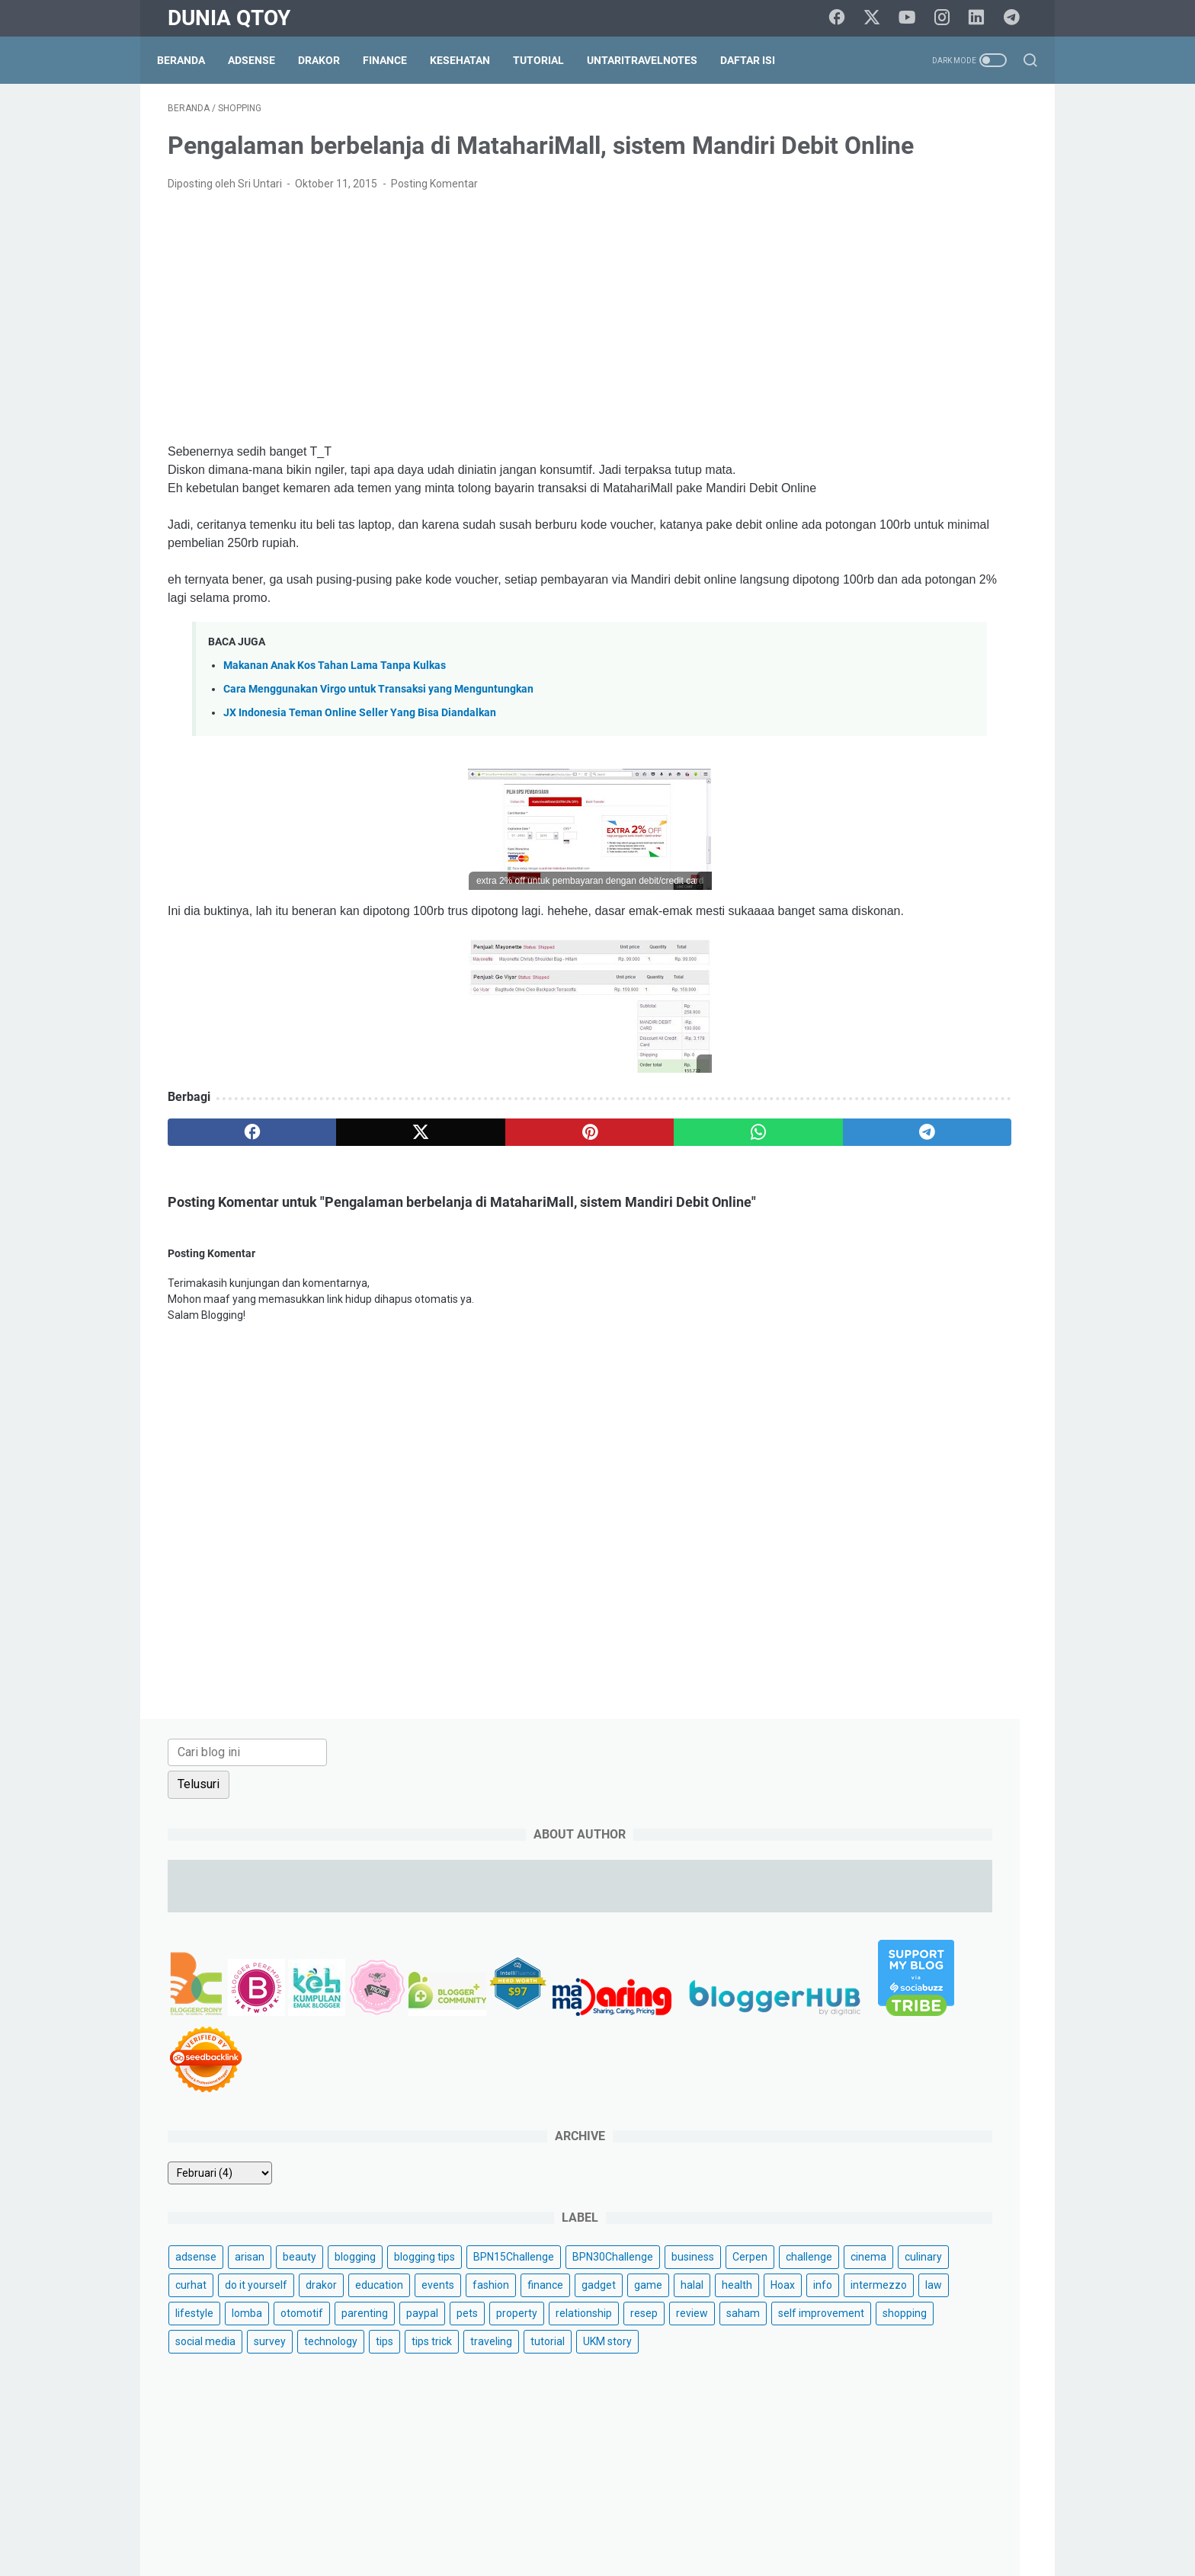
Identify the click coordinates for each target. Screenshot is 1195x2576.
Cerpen (983, 852)
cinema (889, 880)
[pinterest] (455, 1215)
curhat (996, 880)
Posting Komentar (434, 230)
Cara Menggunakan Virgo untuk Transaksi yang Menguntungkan (378, 753)
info (994, 964)
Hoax (955, 964)
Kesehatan (471, 60)
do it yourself (837, 908)
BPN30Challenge (846, 852)
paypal (948, 1021)
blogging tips (836, 824)
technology (961, 1105)
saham (823, 1077)
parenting (890, 1021)
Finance (395, 60)
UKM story (830, 1162)
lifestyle (935, 993)
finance (930, 936)
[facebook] (845, 18)
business (926, 852)
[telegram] (1016, 18)
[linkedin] (982, 18)
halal (864, 964)
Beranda (192, 60)
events (822, 936)
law (889, 993)
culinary (944, 880)
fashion (875, 936)
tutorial (978, 1134)
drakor (902, 908)
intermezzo (834, 993)
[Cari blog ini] (878, 127)
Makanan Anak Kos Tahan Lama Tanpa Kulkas (334, 730)
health (909, 964)
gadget (983, 936)
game (820, 964)
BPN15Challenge (926, 824)
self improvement (901, 1077)
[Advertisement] (456, 364)
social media (836, 1105)
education (961, 908)
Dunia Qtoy (229, 17)
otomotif (827, 1021)
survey (901, 1105)
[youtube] (913, 18)
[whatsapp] (571, 1215)
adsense (826, 795)
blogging (986, 795)
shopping (985, 1077)
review (1002, 1049)
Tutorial (549, 60)
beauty (930, 795)
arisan (880, 795)
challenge (829, 880)
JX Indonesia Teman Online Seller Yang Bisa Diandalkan (359, 777)
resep (954, 1049)
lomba (987, 993)
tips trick (862, 1134)
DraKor (330, 60)
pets (993, 1021)
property (826, 1049)
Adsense (262, 60)
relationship (894, 1049)
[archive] (851, 711)
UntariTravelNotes (653, 60)
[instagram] (948, 18)
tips (815, 1134)
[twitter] (879, 18)
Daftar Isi (758, 60)
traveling (922, 1134)
